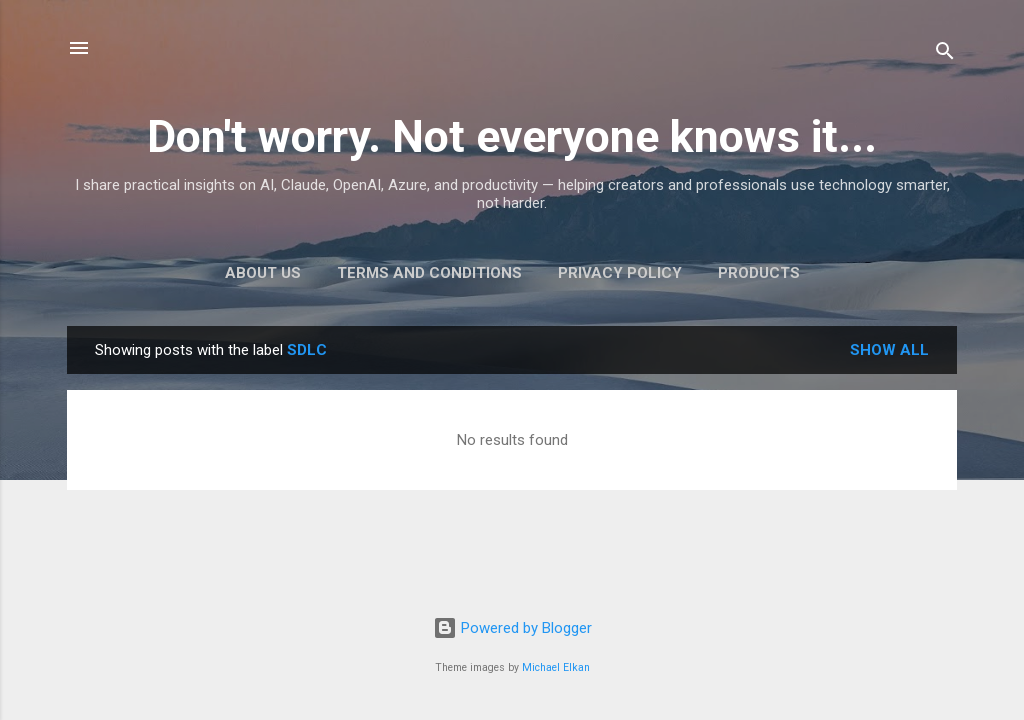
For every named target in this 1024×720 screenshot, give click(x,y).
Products (759, 273)
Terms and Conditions (429, 273)
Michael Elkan (556, 667)
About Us (263, 273)
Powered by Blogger (512, 628)
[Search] (945, 54)
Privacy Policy (620, 273)
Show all (889, 350)
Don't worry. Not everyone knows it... (512, 136)
